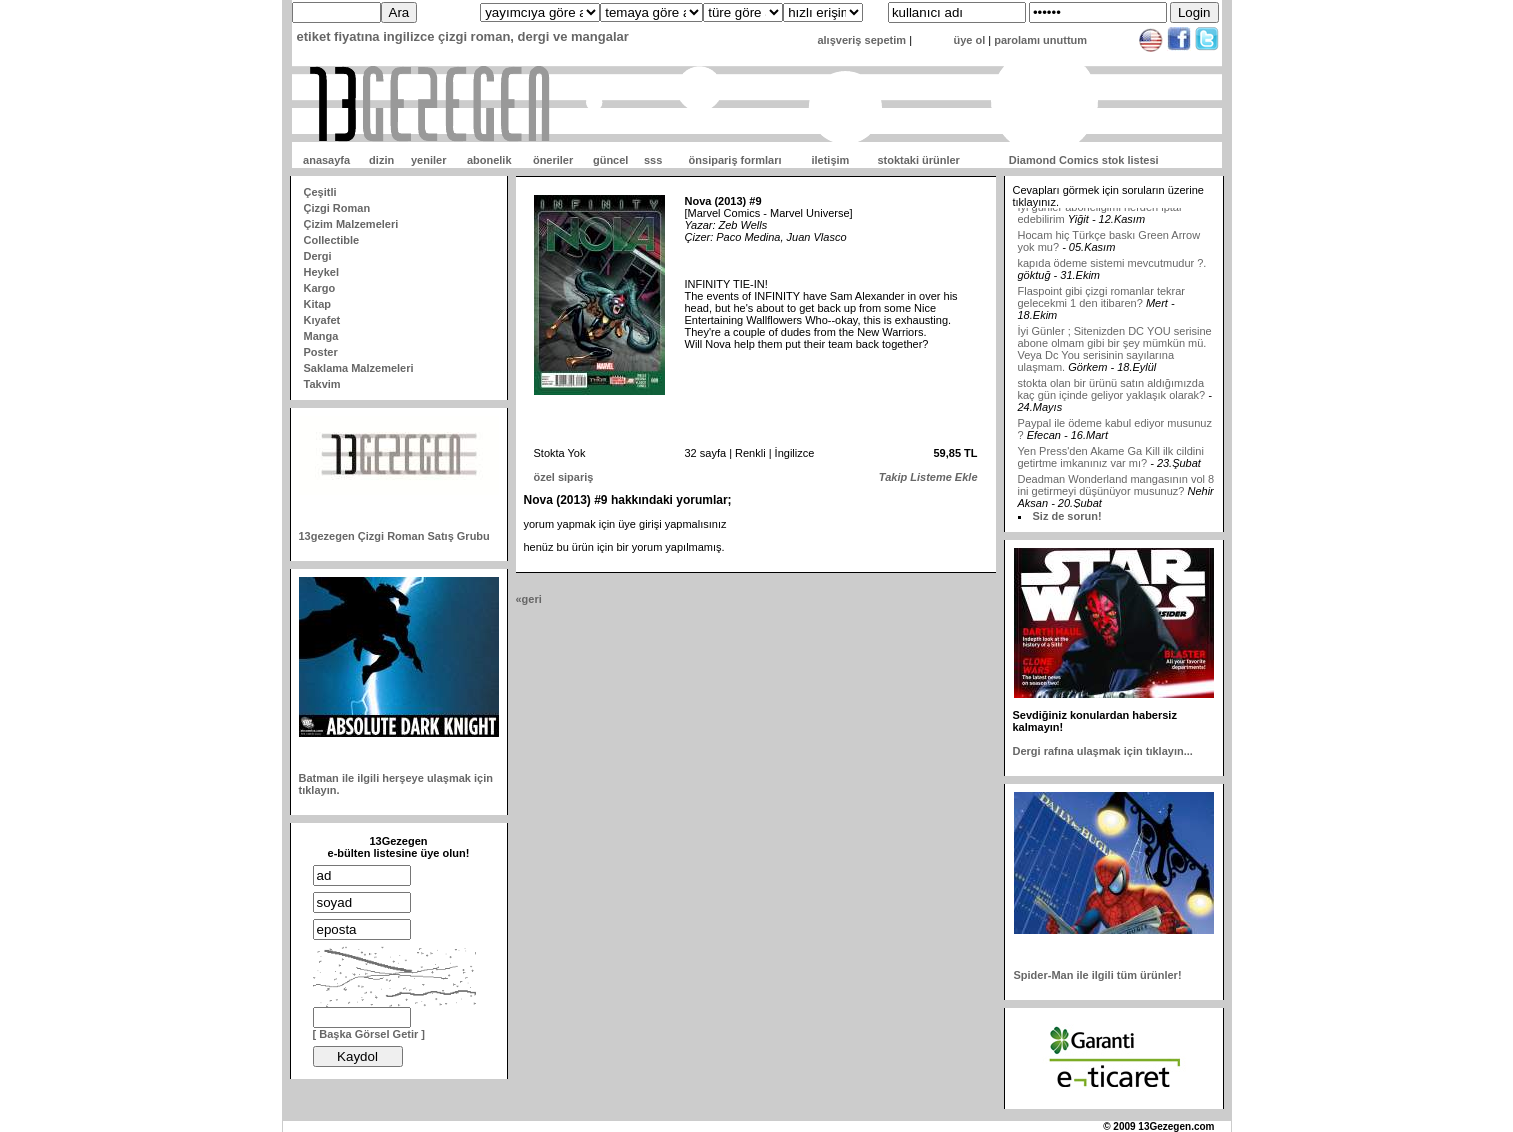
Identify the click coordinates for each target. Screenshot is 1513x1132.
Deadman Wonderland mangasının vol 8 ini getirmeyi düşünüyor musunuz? (1116, 496)
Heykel (321, 272)
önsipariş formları (735, 160)
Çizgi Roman (337, 208)
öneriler (553, 160)
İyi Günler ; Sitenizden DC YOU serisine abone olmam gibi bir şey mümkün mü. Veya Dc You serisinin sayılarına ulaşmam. (1115, 360)
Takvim (322, 384)
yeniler (428, 160)
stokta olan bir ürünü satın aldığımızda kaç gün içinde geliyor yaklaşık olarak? (1112, 400)
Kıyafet (322, 320)
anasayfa (326, 160)
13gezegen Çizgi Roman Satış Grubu (394, 536)
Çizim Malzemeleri (351, 224)
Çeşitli (320, 192)
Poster (321, 352)
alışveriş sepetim (861, 40)
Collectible (332, 240)
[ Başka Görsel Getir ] (369, 1034)
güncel (610, 160)
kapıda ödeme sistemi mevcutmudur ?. (1112, 274)
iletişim (830, 160)
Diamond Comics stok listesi (1084, 160)
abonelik (489, 160)
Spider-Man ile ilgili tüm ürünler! (1098, 975)
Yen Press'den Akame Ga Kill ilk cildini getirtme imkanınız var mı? (1111, 468)
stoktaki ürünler (918, 160)
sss (653, 160)
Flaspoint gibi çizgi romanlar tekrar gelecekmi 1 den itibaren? (1102, 308)
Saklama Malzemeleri (359, 368)
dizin (381, 160)
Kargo (320, 288)
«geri (529, 599)
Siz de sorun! (1067, 516)
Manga (321, 336)
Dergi (318, 256)
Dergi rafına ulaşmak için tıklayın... (1103, 751)
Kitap (318, 304)
